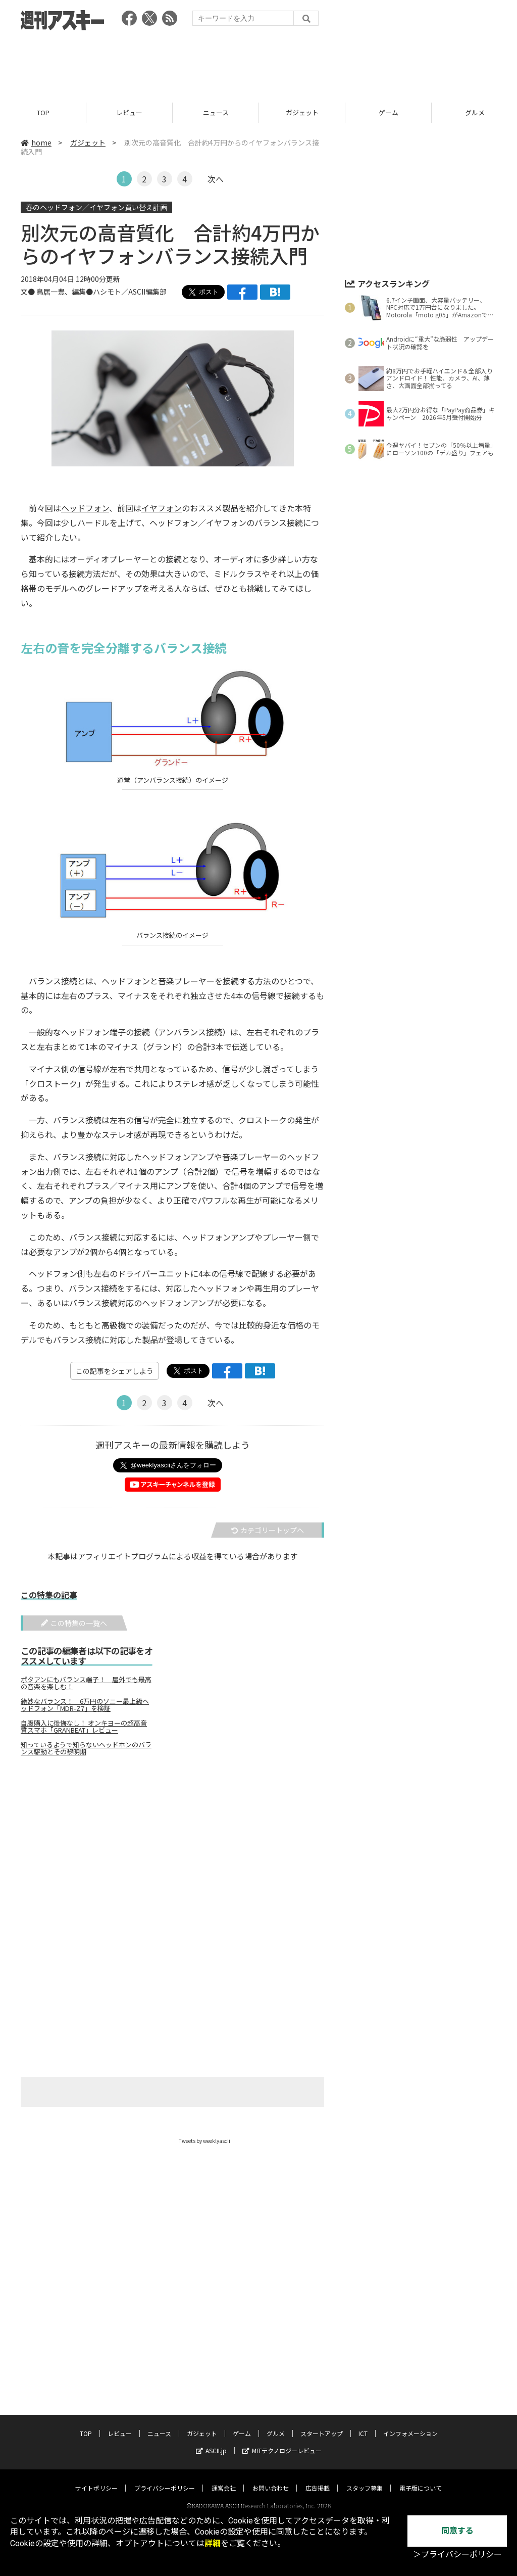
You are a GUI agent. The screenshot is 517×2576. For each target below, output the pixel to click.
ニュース (216, 112)
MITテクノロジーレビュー (282, 2441)
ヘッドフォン (85, 508)
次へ (216, 179)
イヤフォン (161, 508)
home (36, 142)
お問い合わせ (270, 2478)
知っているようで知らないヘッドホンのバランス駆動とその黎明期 (86, 1749)
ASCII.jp (211, 2441)
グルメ (276, 2424)
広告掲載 (317, 2478)
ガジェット (302, 112)
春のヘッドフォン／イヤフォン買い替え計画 (96, 207)
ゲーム (388, 112)
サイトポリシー (96, 2478)
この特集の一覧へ (74, 1623)
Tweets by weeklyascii (204, 2141)
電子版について (420, 2478)
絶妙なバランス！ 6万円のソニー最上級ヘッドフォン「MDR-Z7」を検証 (85, 1705)
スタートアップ (321, 2424)
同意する (457, 2531)
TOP (43, 112)
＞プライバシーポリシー (457, 2554)
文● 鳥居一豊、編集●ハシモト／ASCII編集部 (94, 292)
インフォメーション (410, 2424)
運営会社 (224, 2478)
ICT (363, 2424)
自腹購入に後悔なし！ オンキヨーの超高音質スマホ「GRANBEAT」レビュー (84, 1727)
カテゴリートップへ (267, 1530)
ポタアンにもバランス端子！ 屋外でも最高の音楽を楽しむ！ (86, 1684)
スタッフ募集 (364, 2478)
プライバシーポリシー (164, 2478)
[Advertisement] (258, 63)
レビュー (129, 112)
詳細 (212, 2543)
